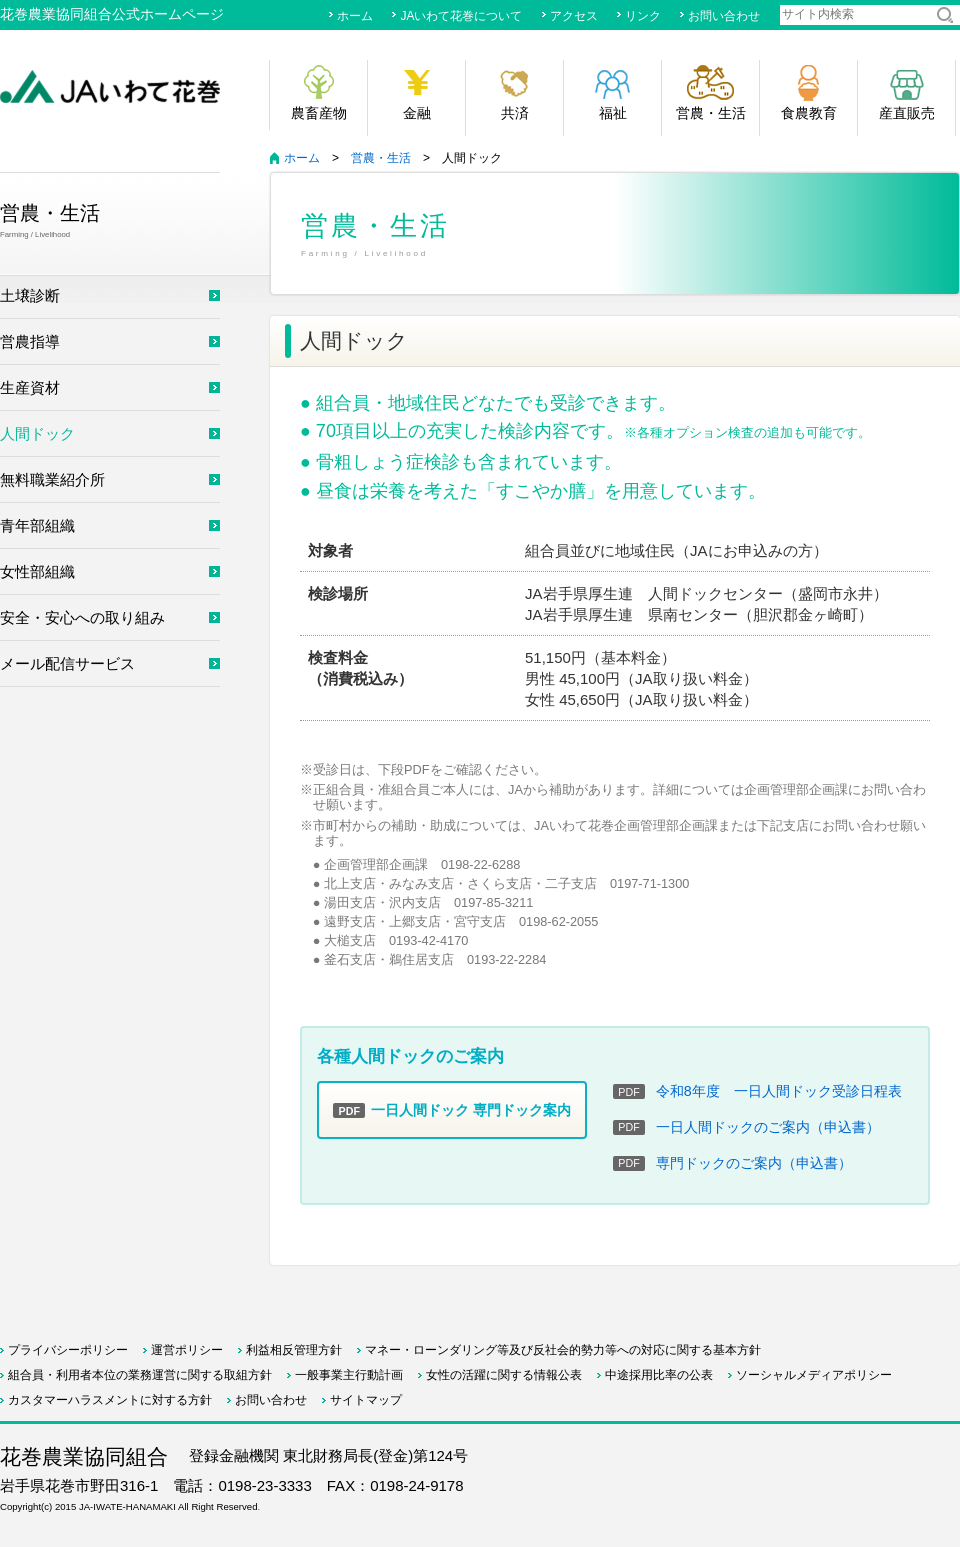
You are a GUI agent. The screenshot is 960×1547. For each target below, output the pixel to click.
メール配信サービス (67, 663)
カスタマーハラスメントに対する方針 (110, 1400)
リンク (643, 16)
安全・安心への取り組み (82, 617)
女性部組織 (37, 571)
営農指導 (30, 341)
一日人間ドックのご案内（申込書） (768, 1127)
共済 (515, 113)
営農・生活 (711, 113)
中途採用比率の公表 (659, 1375)
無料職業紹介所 (52, 479)
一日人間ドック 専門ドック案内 (451, 1110)
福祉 (613, 113)
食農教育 (809, 113)
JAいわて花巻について (461, 16)
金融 (417, 113)
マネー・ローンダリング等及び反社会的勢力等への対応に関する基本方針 (563, 1350)
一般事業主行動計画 (349, 1375)
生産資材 (30, 387)
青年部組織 (37, 525)
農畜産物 (319, 113)
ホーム (355, 16)
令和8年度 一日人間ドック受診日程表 (779, 1091)
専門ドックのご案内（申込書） (754, 1163)
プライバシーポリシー (68, 1350)
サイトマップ (724, 52)
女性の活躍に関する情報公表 (504, 1375)
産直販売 (907, 113)
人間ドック (37, 433)
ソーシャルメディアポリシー (814, 1375)
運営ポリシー (187, 1350)
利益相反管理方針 (294, 1350)
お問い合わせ (724, 16)
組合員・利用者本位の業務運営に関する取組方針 (140, 1375)
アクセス (574, 16)
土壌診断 (30, 295)
